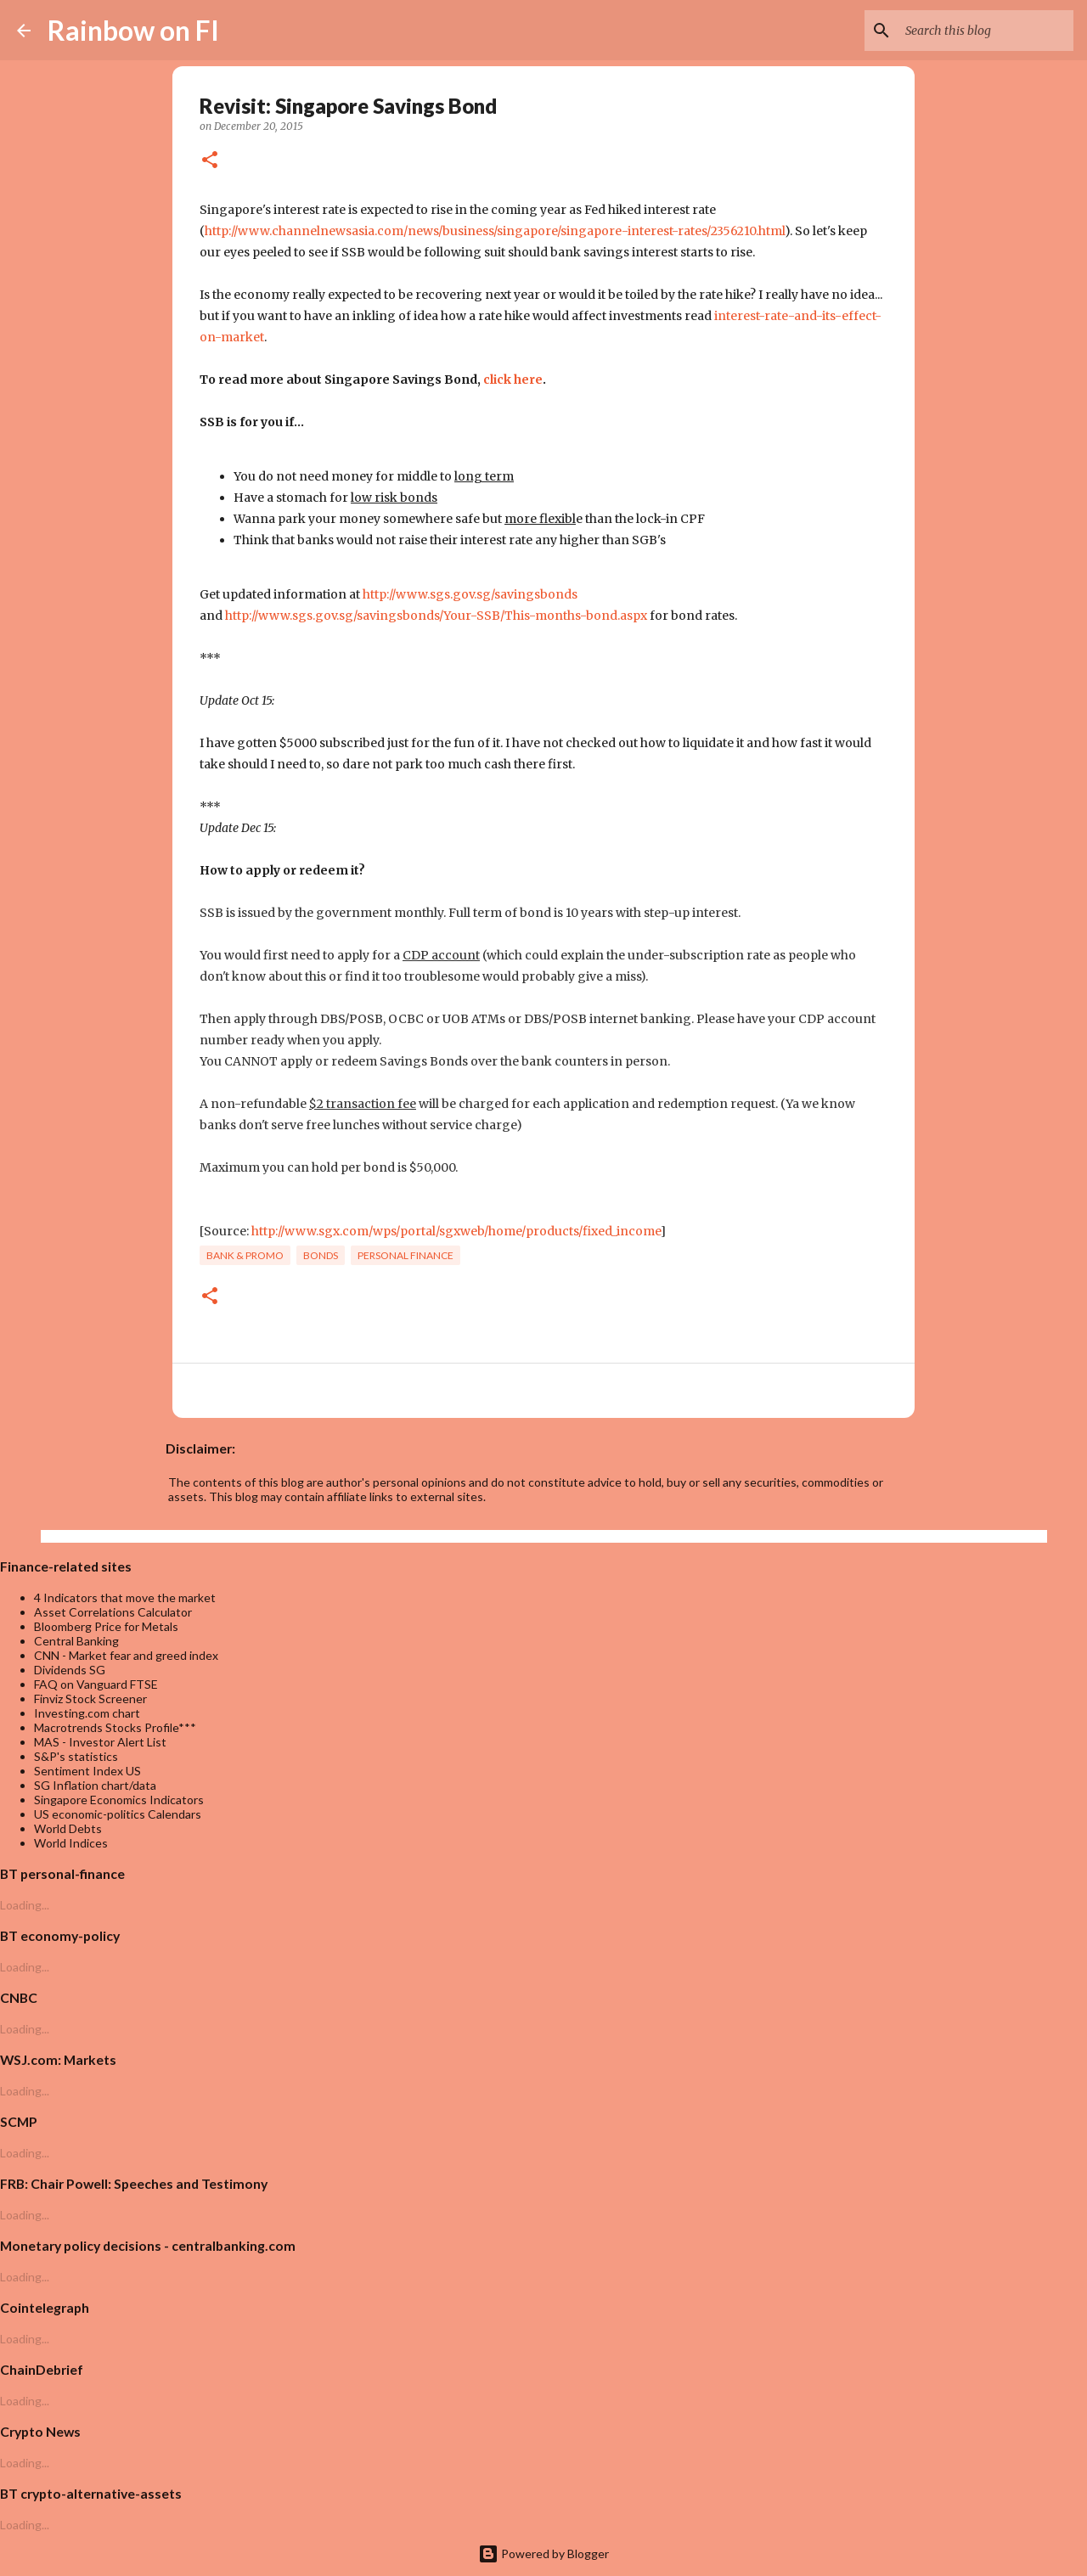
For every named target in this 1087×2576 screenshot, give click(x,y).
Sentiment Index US (87, 1770)
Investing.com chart (87, 1713)
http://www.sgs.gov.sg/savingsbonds (470, 594)
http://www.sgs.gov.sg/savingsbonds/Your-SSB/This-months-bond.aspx (436, 615)
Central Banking (76, 1641)
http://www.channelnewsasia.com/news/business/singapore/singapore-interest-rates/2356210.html (495, 231)
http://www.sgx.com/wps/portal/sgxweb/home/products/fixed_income (456, 1231)
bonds (320, 1255)
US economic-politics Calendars (117, 1814)
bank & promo (245, 1255)
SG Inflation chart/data (95, 1785)
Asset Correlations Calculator (113, 1612)
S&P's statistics (76, 1756)
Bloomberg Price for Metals (106, 1626)
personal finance (405, 1255)
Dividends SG (69, 1669)
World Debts (68, 1828)
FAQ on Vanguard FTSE (96, 1684)
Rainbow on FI (133, 30)
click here (513, 379)
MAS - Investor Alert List (100, 1742)
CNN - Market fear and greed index (126, 1655)
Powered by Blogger (543, 2553)
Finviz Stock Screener (90, 1698)
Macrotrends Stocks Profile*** (115, 1727)
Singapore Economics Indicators (119, 1799)
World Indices (71, 1843)
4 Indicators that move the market (125, 1597)
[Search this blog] (984, 30)
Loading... (24, 1905)
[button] (210, 160)
